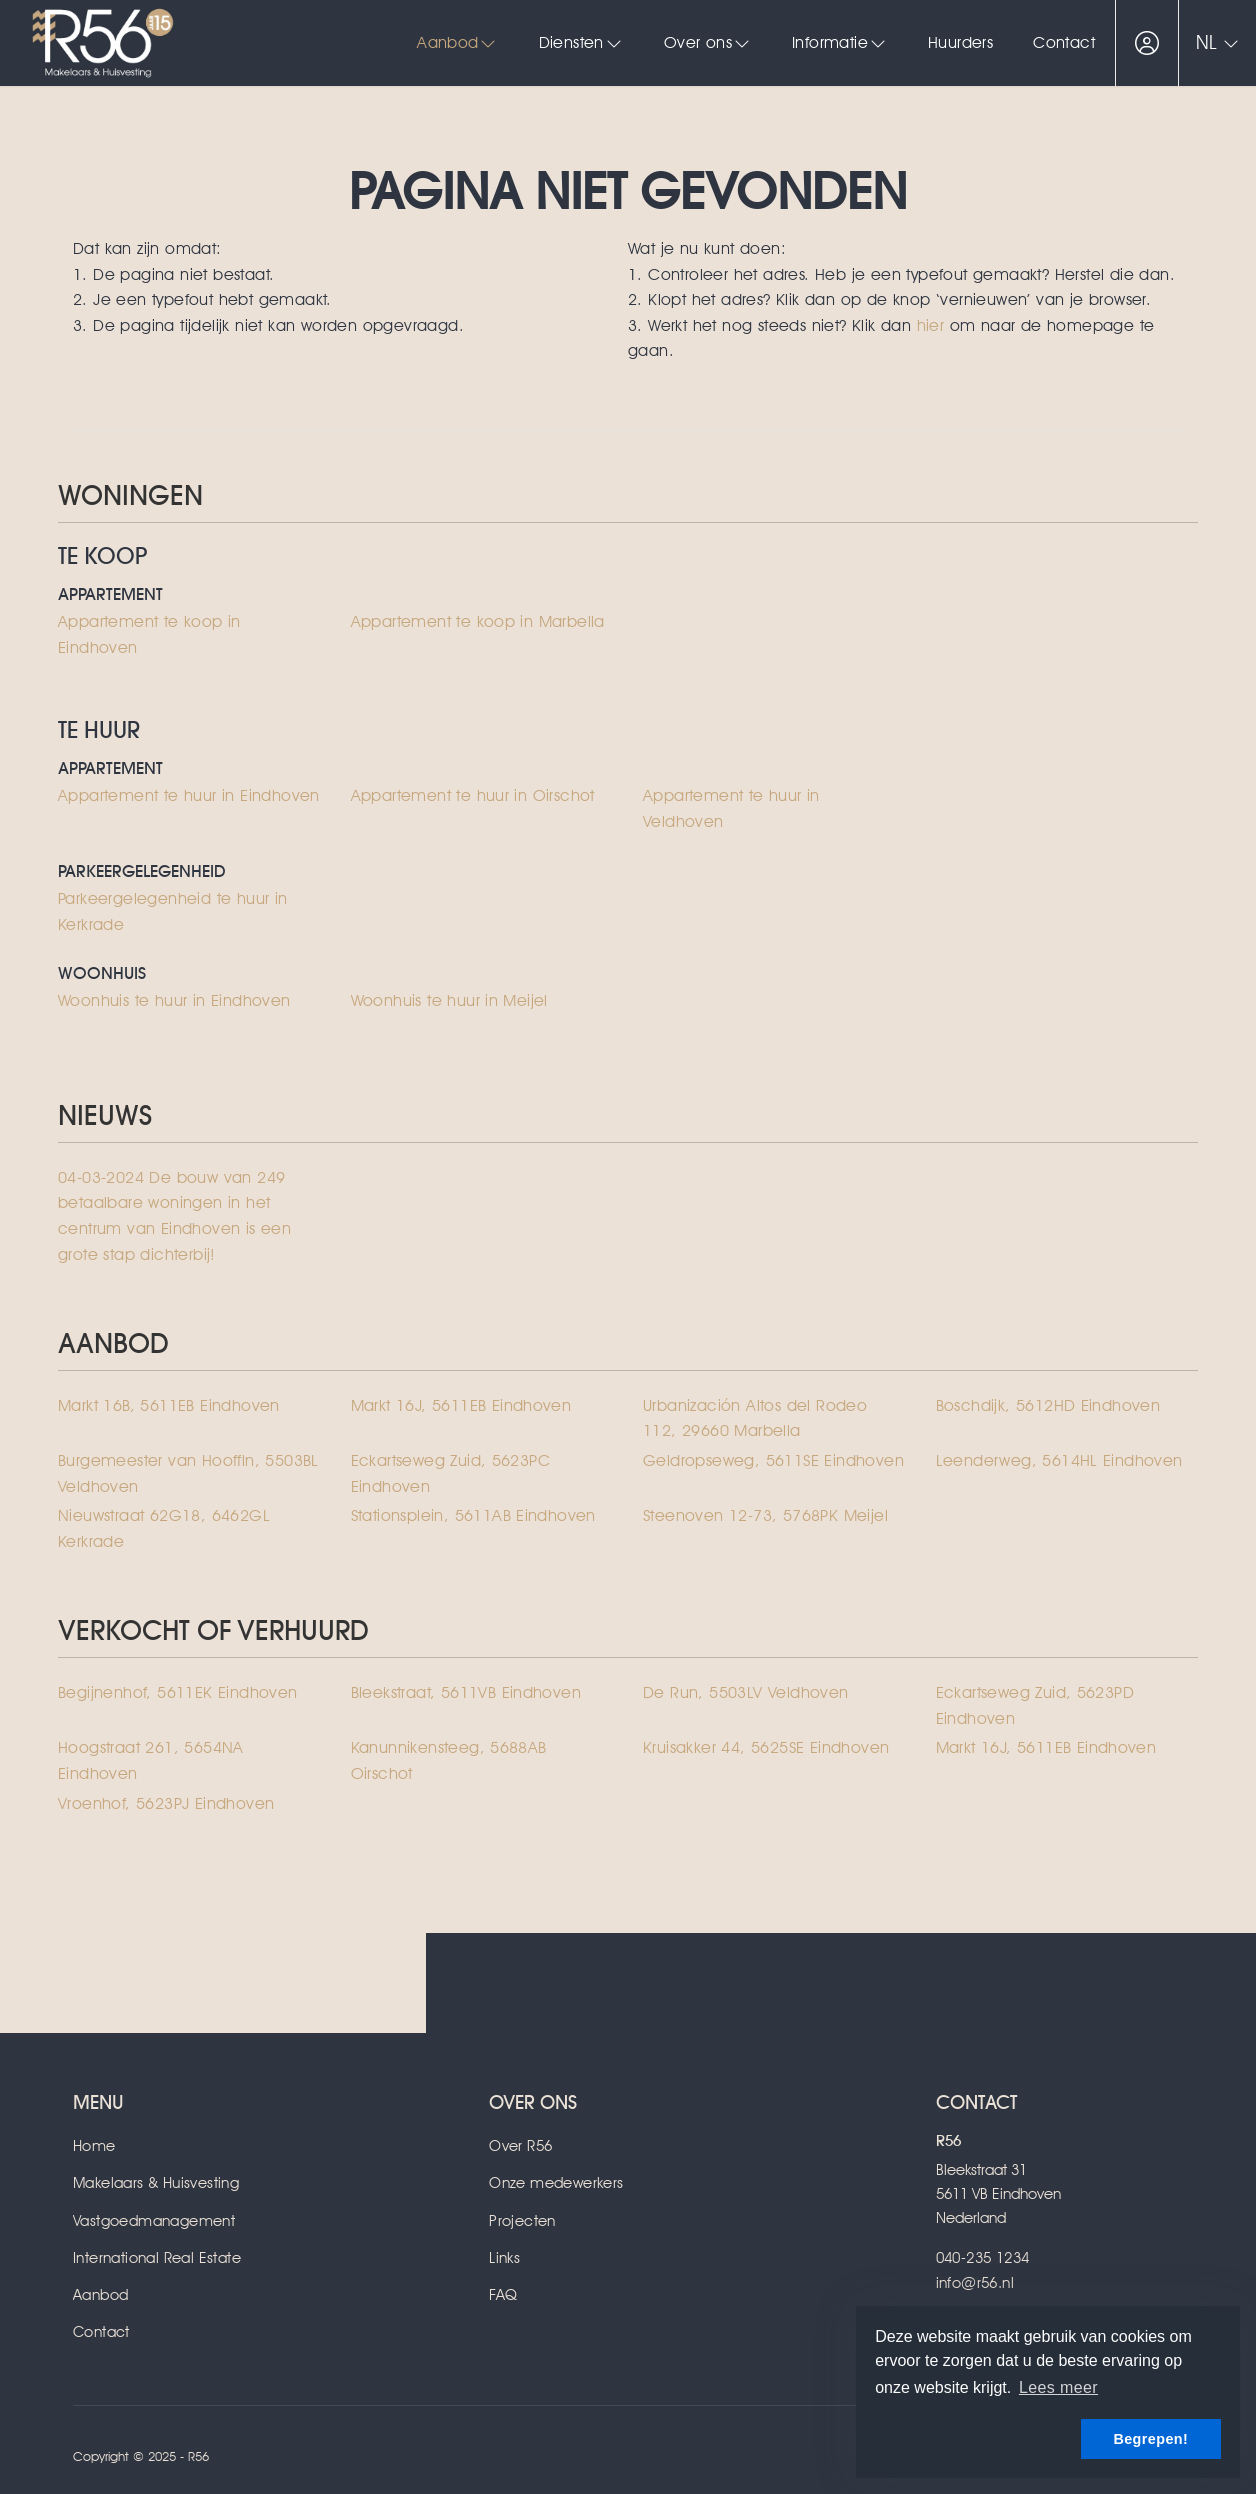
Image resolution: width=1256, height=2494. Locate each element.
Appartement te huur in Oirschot (473, 795)
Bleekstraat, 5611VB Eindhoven (466, 1692)
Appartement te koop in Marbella (478, 621)
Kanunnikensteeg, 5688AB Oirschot (449, 1760)
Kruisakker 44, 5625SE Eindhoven (766, 1747)
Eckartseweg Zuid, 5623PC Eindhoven (451, 1473)
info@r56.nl (975, 2283)
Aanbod (457, 42)
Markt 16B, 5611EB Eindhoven (169, 1405)
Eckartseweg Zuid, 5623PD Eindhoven (1035, 1705)
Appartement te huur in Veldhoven (731, 808)
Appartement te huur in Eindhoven (189, 795)
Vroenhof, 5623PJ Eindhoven (166, 1803)
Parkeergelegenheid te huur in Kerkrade (173, 911)
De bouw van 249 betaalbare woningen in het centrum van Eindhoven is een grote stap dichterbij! (174, 1216)
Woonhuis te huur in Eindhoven (174, 1000)
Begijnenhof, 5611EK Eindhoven (178, 1692)
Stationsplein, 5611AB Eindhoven (473, 1515)
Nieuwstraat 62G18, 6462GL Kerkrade (164, 1528)
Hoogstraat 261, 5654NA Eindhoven (151, 1760)
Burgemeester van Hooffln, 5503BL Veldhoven (188, 1473)
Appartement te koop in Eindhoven (149, 634)
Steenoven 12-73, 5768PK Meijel (765, 1515)
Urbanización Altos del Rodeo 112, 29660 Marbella (755, 1418)
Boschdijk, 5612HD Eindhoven (1048, 1405)
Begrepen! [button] (1150, 2439)
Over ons (708, 42)
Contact (1064, 42)
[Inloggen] (1147, 43)
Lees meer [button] (1058, 2387)
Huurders (960, 42)
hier (931, 325)
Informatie (840, 42)
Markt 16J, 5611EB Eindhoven (461, 1405)
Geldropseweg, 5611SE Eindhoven (773, 1460)
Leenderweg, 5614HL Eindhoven (1059, 1460)
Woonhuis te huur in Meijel (449, 1000)
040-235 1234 (983, 2258)
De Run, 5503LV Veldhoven (746, 1692)
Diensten (581, 42)
